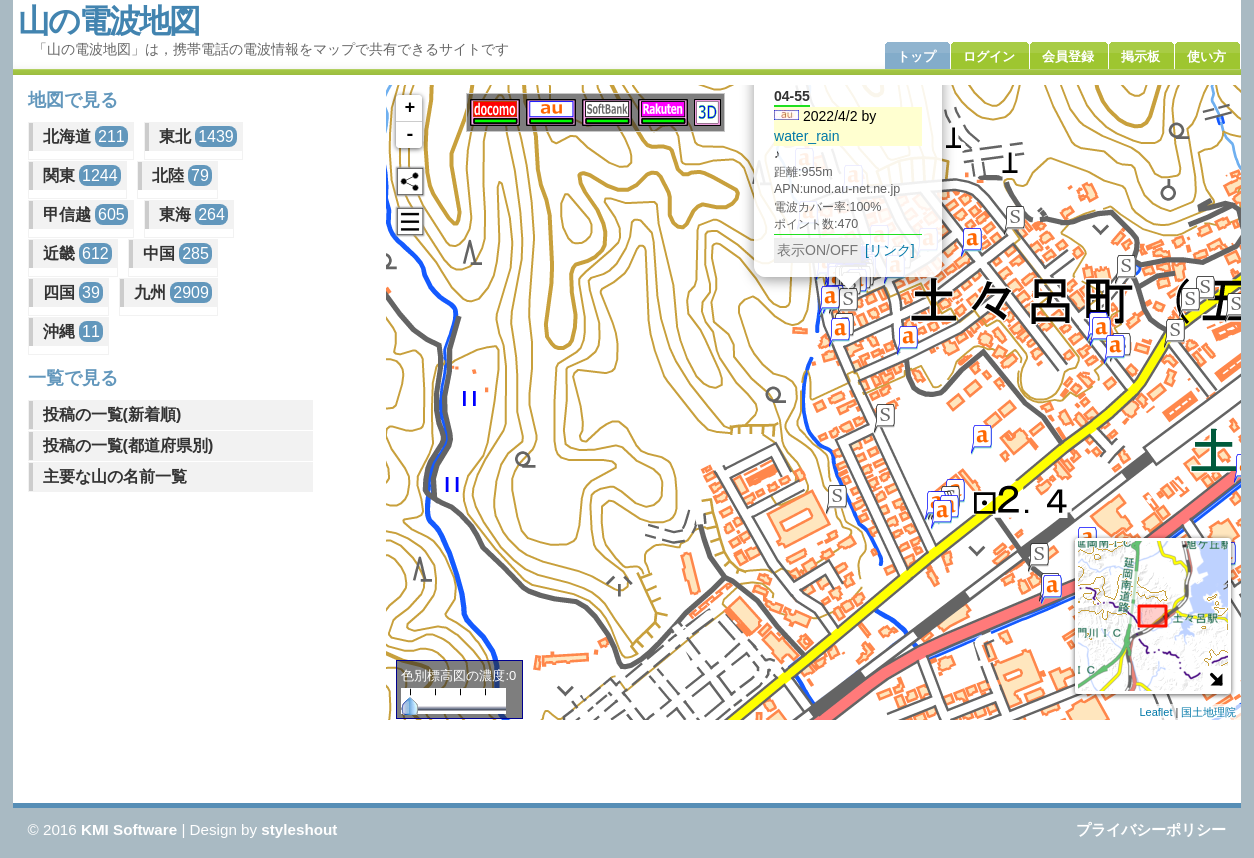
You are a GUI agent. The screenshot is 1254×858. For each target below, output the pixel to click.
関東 (82, 175)
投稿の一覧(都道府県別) (128, 445)
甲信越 (85, 214)
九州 (173, 292)
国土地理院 (1208, 712)
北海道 (85, 136)
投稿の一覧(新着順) (112, 414)
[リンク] (890, 249)
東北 (198, 136)
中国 (177, 253)
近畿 (77, 253)
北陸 (182, 175)
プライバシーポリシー (1151, 829)
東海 (193, 214)
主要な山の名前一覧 (115, 476)
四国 (73, 292)
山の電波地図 (108, 21)
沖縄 (73, 331)
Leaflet (1155, 712)
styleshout (299, 829)
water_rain (807, 135)
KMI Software (129, 829)
